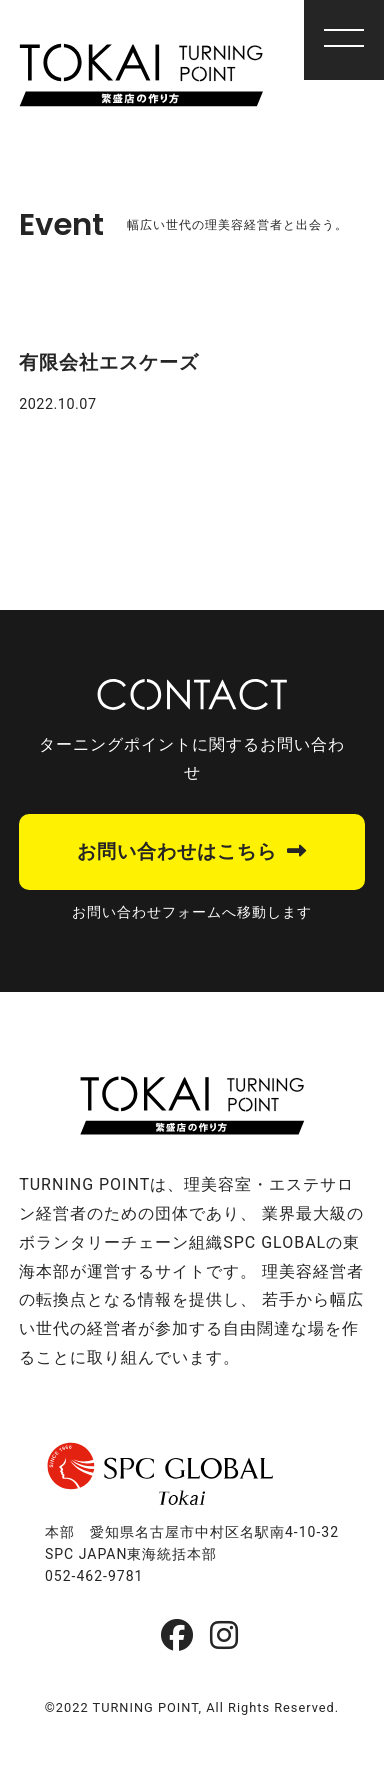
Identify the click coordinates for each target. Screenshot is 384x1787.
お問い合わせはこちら (177, 851)
